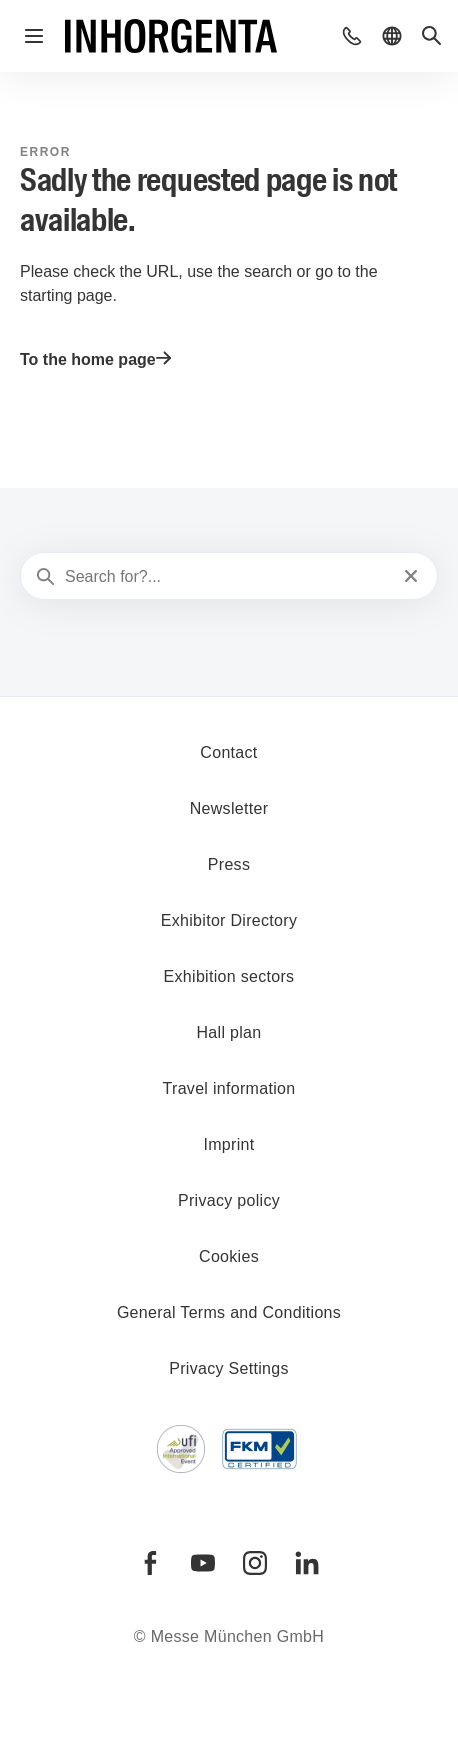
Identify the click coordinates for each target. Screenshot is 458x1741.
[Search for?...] (227, 577)
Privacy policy (229, 1200)
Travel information (229, 1088)
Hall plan (229, 1032)
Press (229, 864)
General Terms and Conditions (229, 1312)
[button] (352, 36)
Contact (228, 752)
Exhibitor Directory (229, 920)
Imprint (228, 1144)
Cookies (229, 1256)
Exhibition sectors (229, 976)
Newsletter (229, 808)
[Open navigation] (34, 36)
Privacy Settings (229, 1368)
